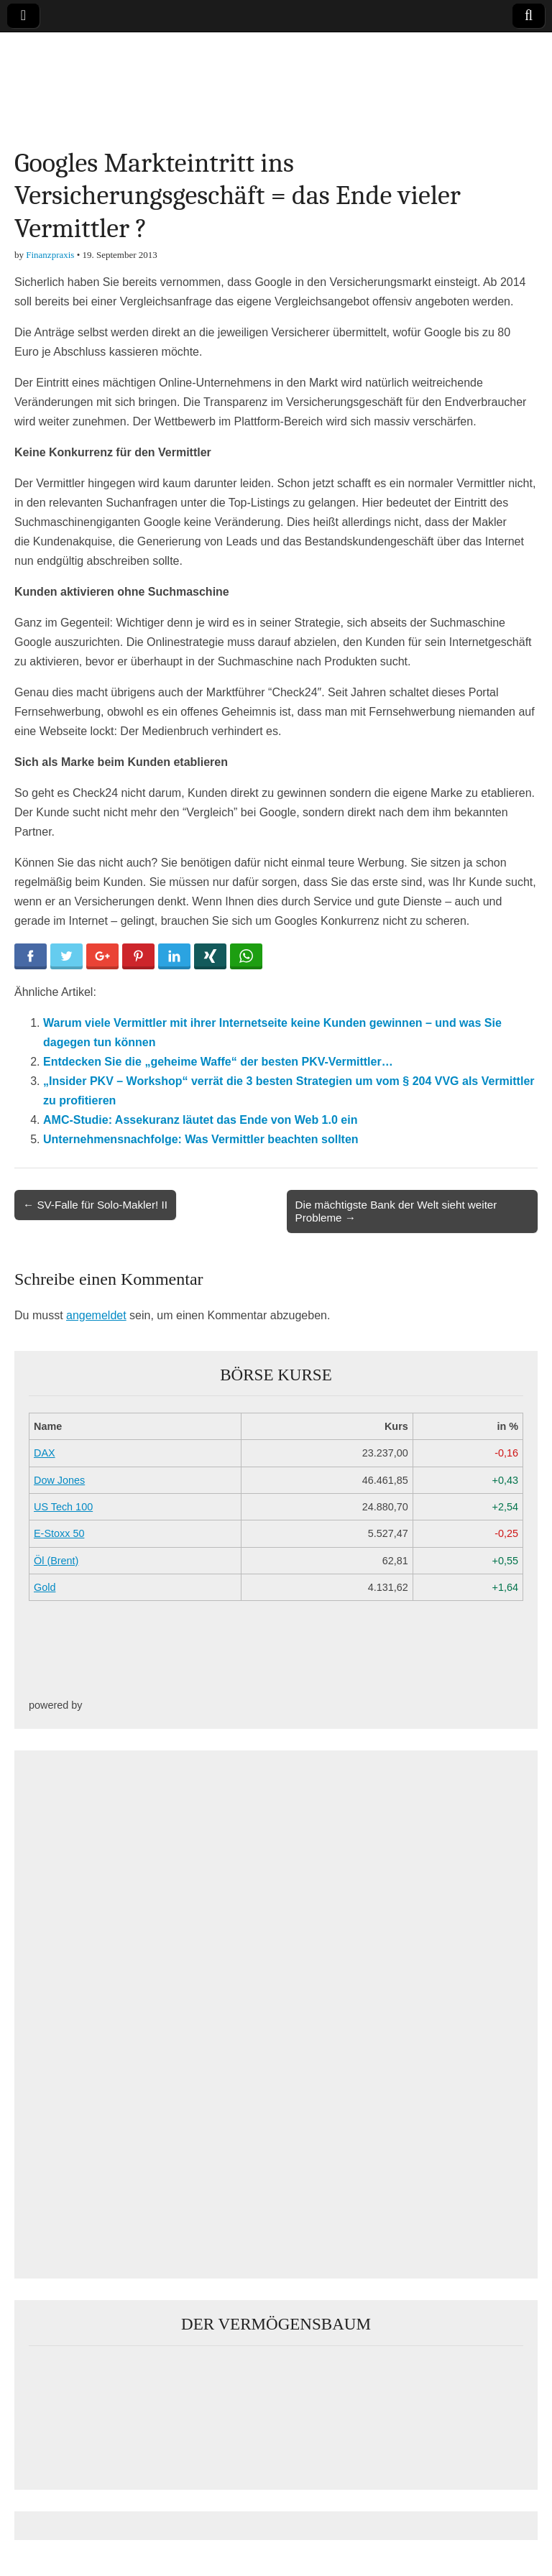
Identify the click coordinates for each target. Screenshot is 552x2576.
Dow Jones (59, 1480)
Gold (44, 1587)
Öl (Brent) (56, 1560)
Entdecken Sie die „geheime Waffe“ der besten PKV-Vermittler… (218, 1062)
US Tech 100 (63, 1507)
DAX (44, 1453)
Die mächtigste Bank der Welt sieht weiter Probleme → (396, 1211)
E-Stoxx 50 (59, 1533)
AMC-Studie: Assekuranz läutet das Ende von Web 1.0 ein (200, 1120)
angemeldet (96, 1315)
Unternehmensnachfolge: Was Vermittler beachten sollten (201, 1139)
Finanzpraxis (50, 254)
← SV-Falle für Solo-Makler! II (95, 1205)
